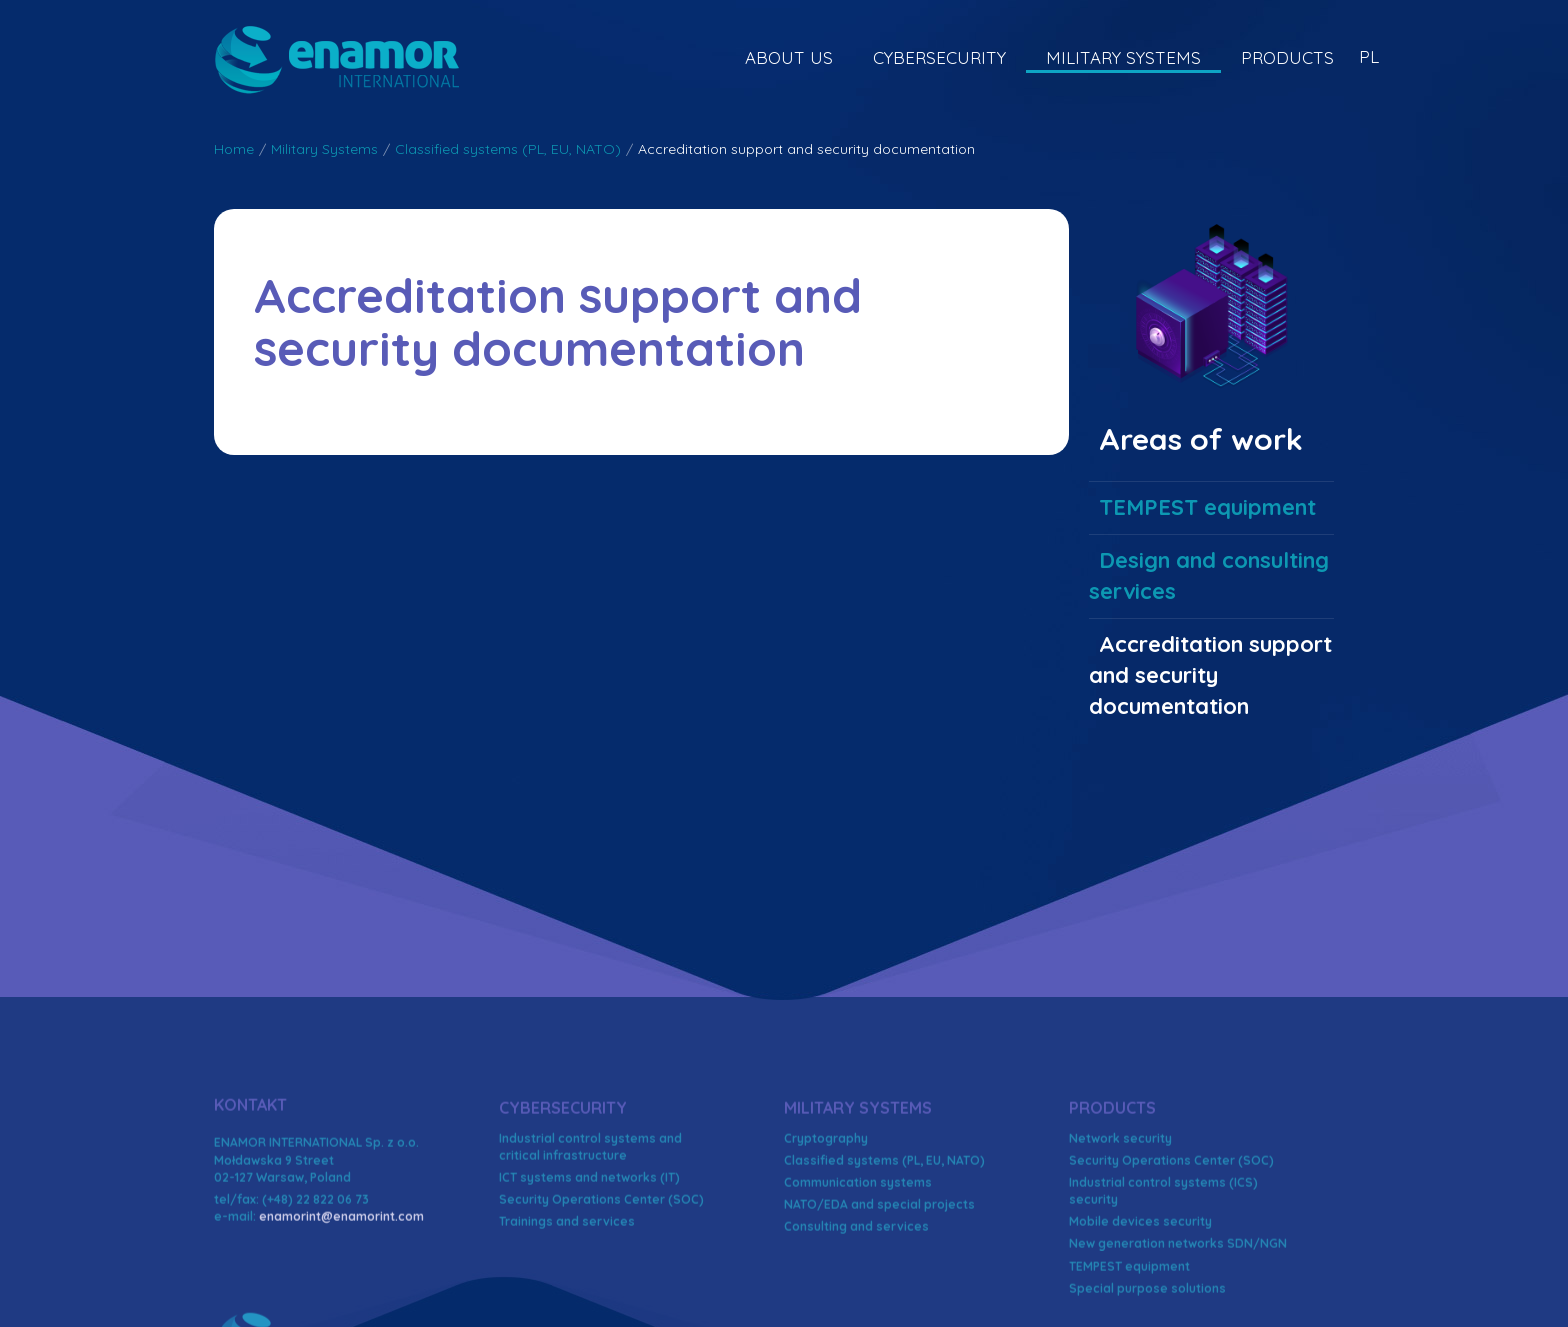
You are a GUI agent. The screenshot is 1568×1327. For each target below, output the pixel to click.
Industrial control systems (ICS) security (1163, 1289)
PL (1369, 56)
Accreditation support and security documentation (1210, 675)
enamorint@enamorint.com (341, 1314)
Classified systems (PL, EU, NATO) (508, 149)
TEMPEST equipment (1207, 507)
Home (234, 149)
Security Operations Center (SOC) (601, 1297)
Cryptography (826, 1235)
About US (789, 57)
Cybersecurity (939, 57)
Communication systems (858, 1280)
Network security (1120, 1235)
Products (1287, 57)
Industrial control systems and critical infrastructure (590, 1244)
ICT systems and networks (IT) (589, 1275)
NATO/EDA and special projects (879, 1302)
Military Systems (1123, 57)
